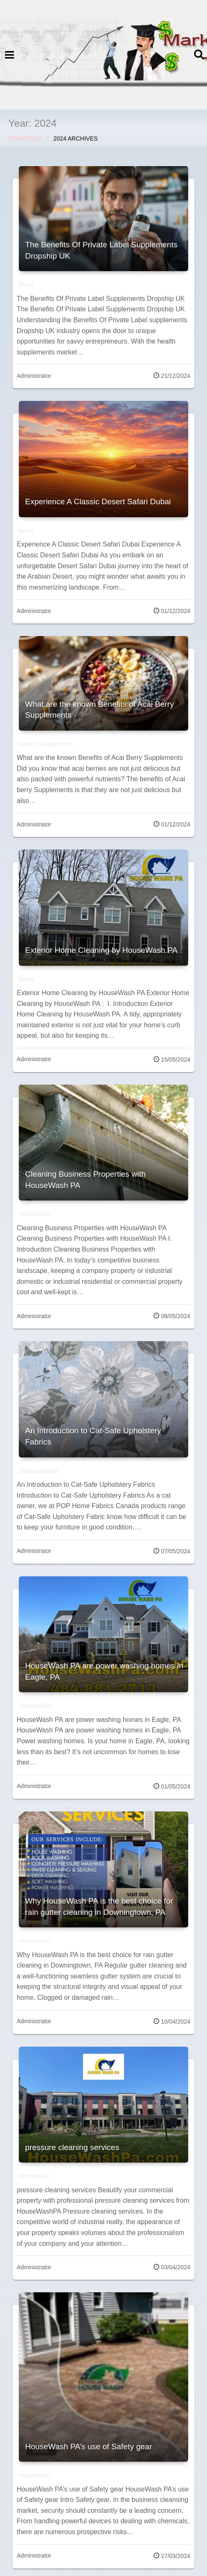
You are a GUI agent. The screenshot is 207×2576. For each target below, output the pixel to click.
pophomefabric (39, 1471)
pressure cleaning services (72, 2147)
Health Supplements (46, 744)
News (26, 284)
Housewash (34, 1214)
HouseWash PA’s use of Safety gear (88, 2446)
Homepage (25, 138)
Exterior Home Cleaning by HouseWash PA (101, 950)
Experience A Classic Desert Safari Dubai (98, 501)
